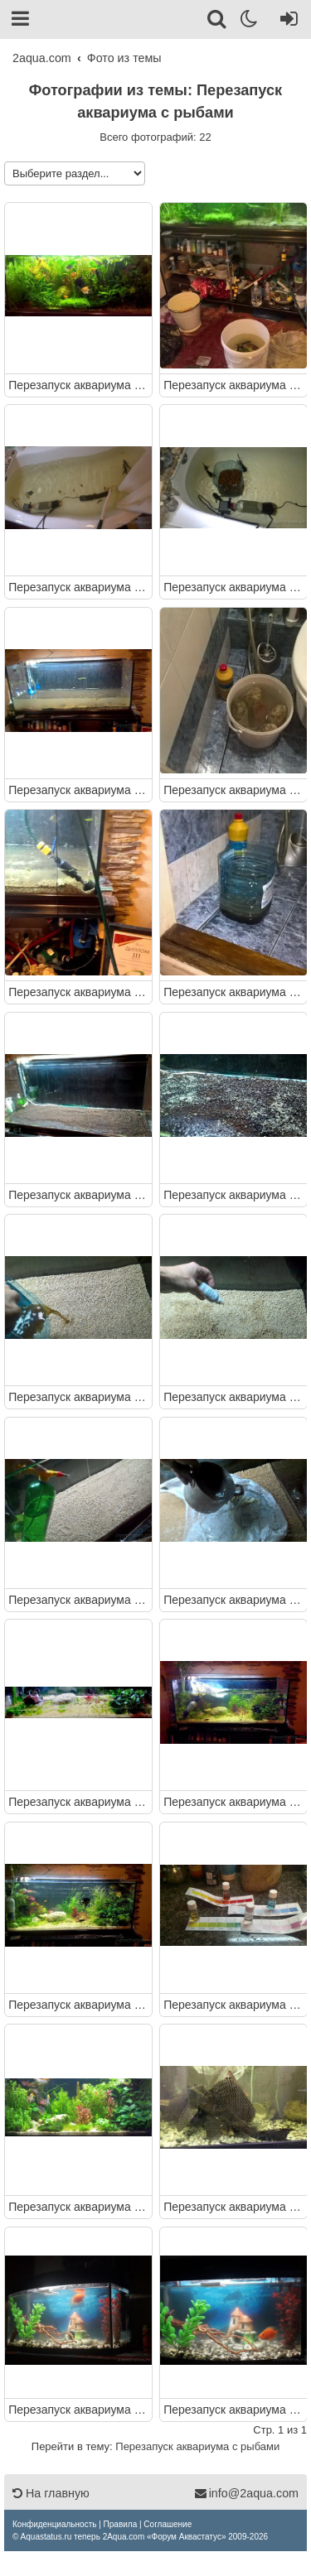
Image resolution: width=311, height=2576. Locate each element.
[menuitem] (54, 2524)
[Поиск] (218, 21)
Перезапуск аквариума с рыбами (78, 385)
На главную (51, 2493)
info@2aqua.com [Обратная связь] (246, 2493)
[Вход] (286, 21)
